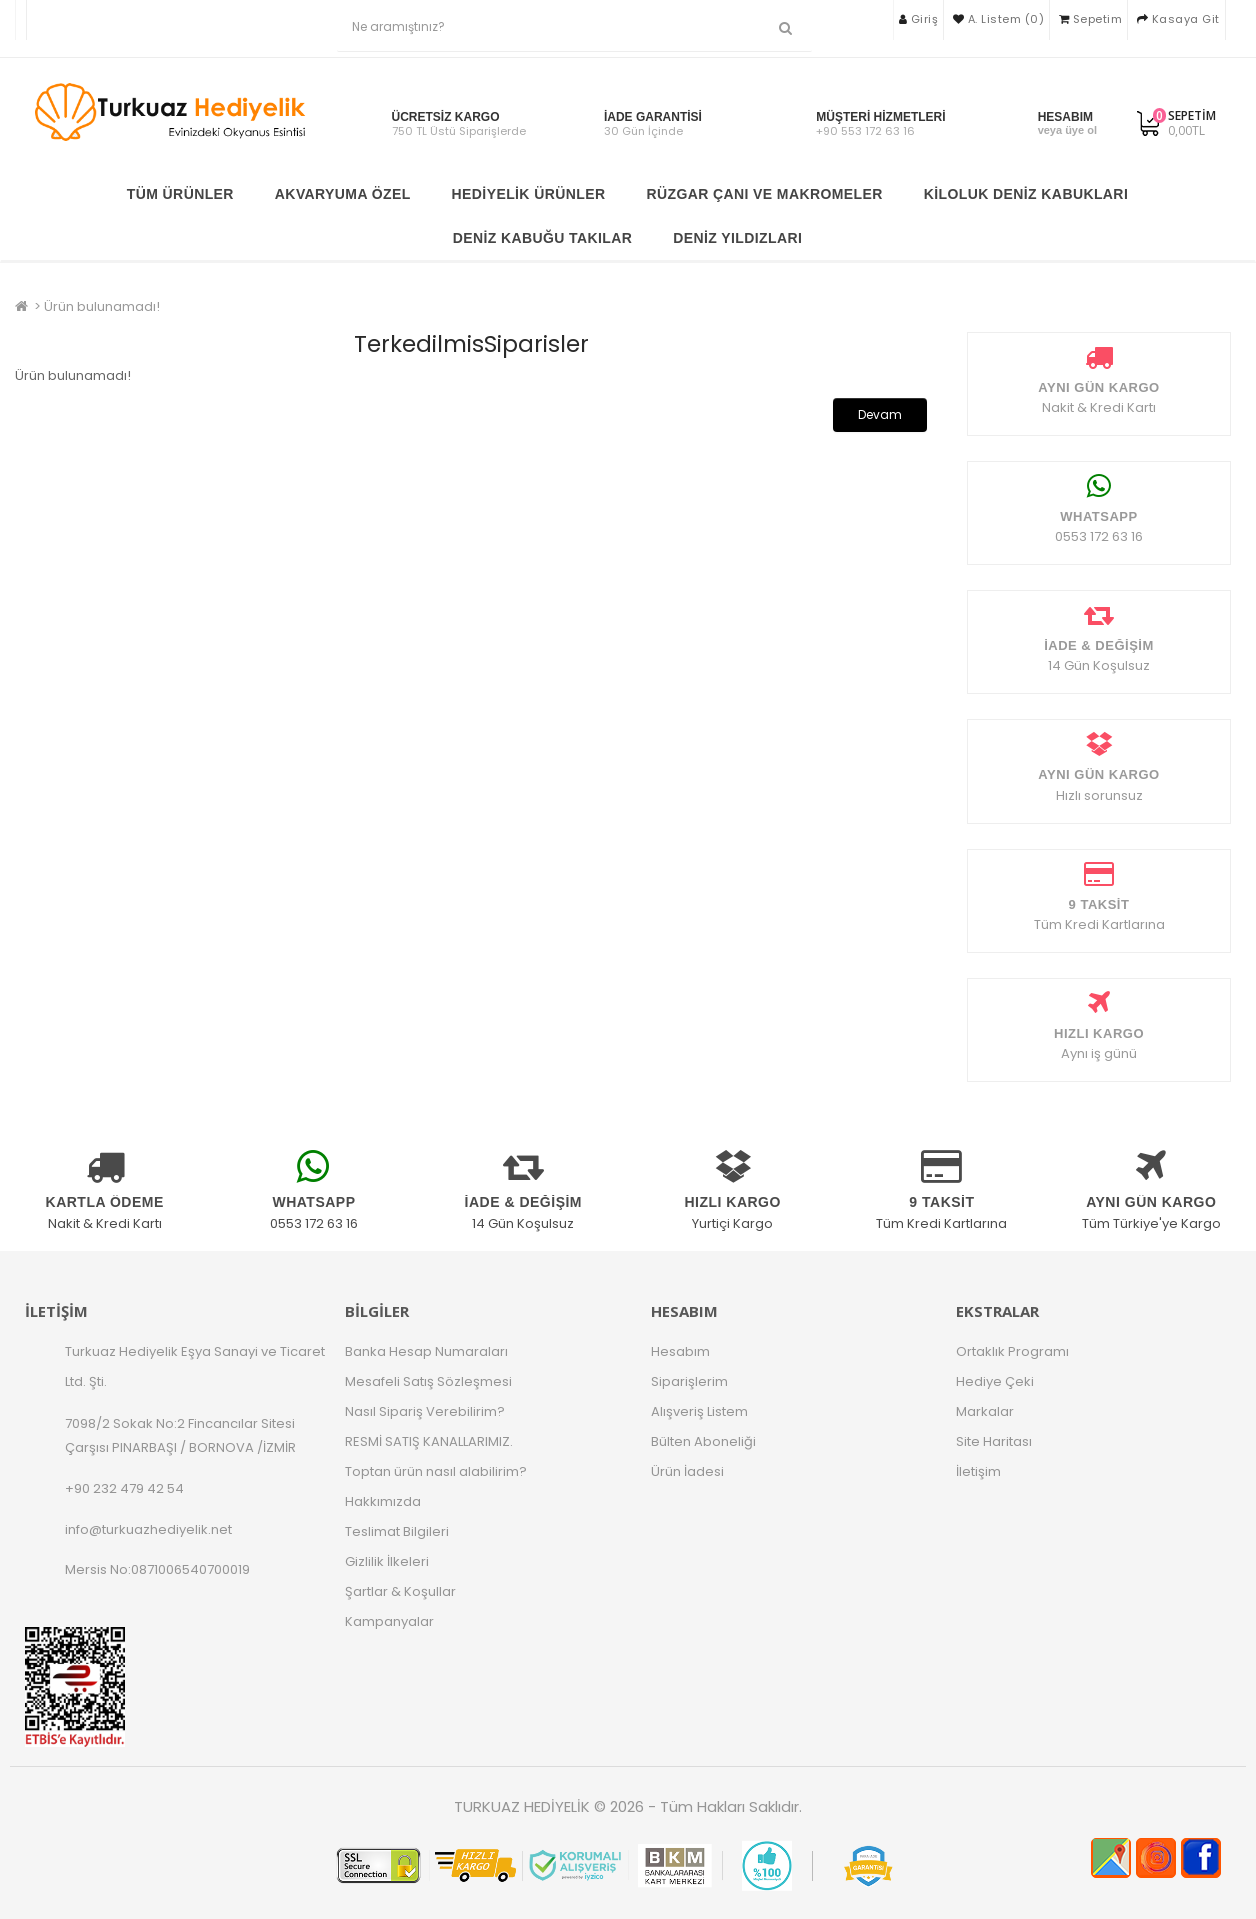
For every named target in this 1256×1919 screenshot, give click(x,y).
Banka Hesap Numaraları (426, 1351)
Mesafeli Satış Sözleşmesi (428, 1381)
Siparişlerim (689, 1381)
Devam (880, 414)
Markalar (985, 1411)
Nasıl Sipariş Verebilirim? (425, 1411)
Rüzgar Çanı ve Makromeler (764, 194)
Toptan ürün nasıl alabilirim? (436, 1471)
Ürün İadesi (687, 1471)
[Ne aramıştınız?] (785, 29)
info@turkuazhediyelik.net (148, 1529)
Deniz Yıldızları (737, 238)
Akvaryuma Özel (343, 194)
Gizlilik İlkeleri (387, 1561)
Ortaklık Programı (1012, 1351)
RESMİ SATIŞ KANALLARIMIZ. (429, 1441)
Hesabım (680, 1351)
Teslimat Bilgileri (397, 1531)
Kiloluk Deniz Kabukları (1026, 194)
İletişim (978, 1471)
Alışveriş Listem (699, 1411)
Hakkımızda (383, 1501)
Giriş (919, 19)
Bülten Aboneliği (703, 1441)
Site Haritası (994, 1441)
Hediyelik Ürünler (529, 194)
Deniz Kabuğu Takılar (543, 238)
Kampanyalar (389, 1621)
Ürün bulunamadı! (102, 306)
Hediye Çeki (995, 1381)
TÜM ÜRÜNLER (180, 194)
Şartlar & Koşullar (400, 1591)
